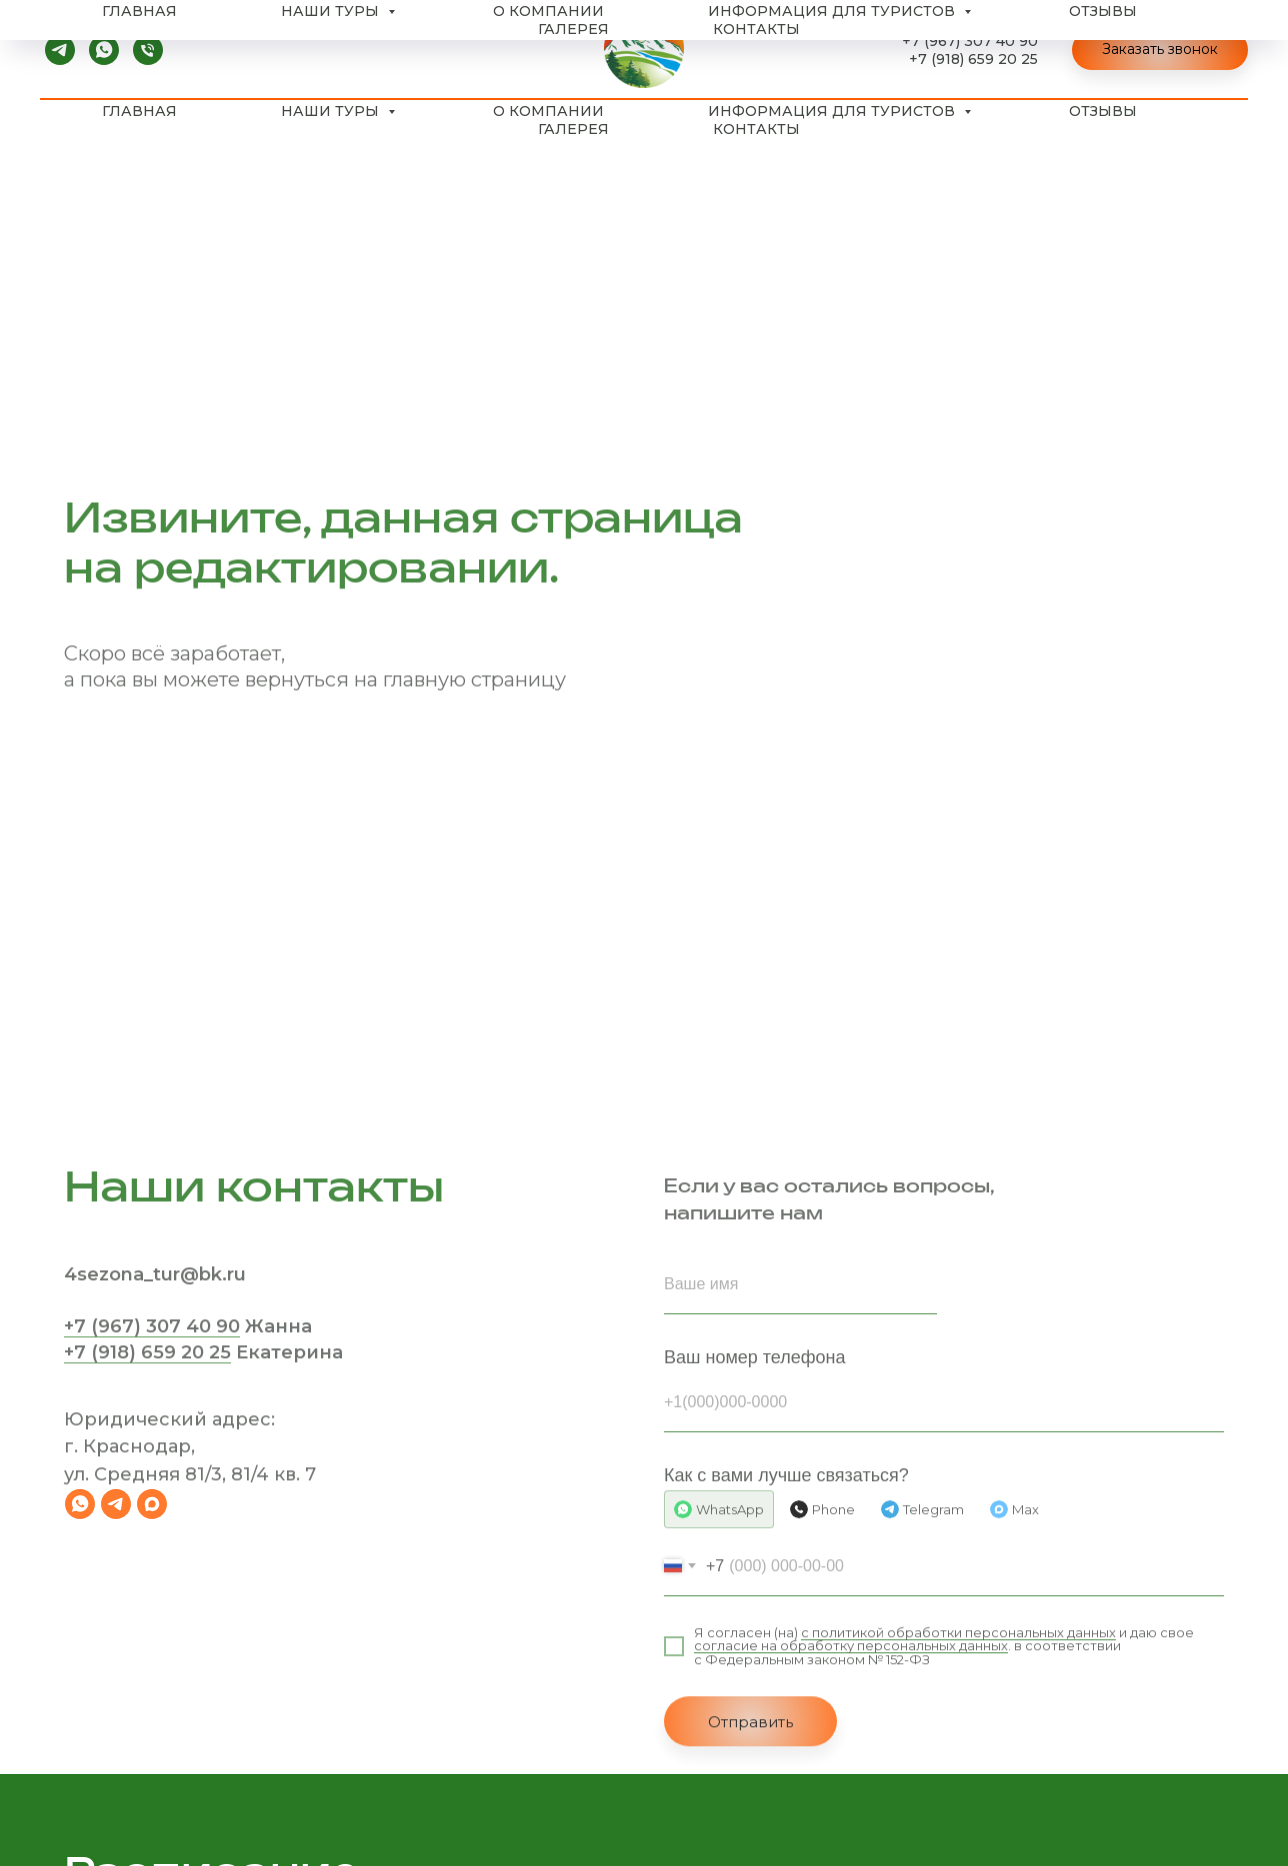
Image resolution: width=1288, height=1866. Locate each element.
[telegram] (60, 50)
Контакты (756, 129)
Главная (139, 111)
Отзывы (1103, 111)
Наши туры (332, 111)
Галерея (573, 129)
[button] (1160, 50)
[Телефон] (148, 50)
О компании (548, 111)
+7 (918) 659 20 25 (973, 59)
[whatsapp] (104, 50)
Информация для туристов (833, 111)
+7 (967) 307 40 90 (970, 41)
